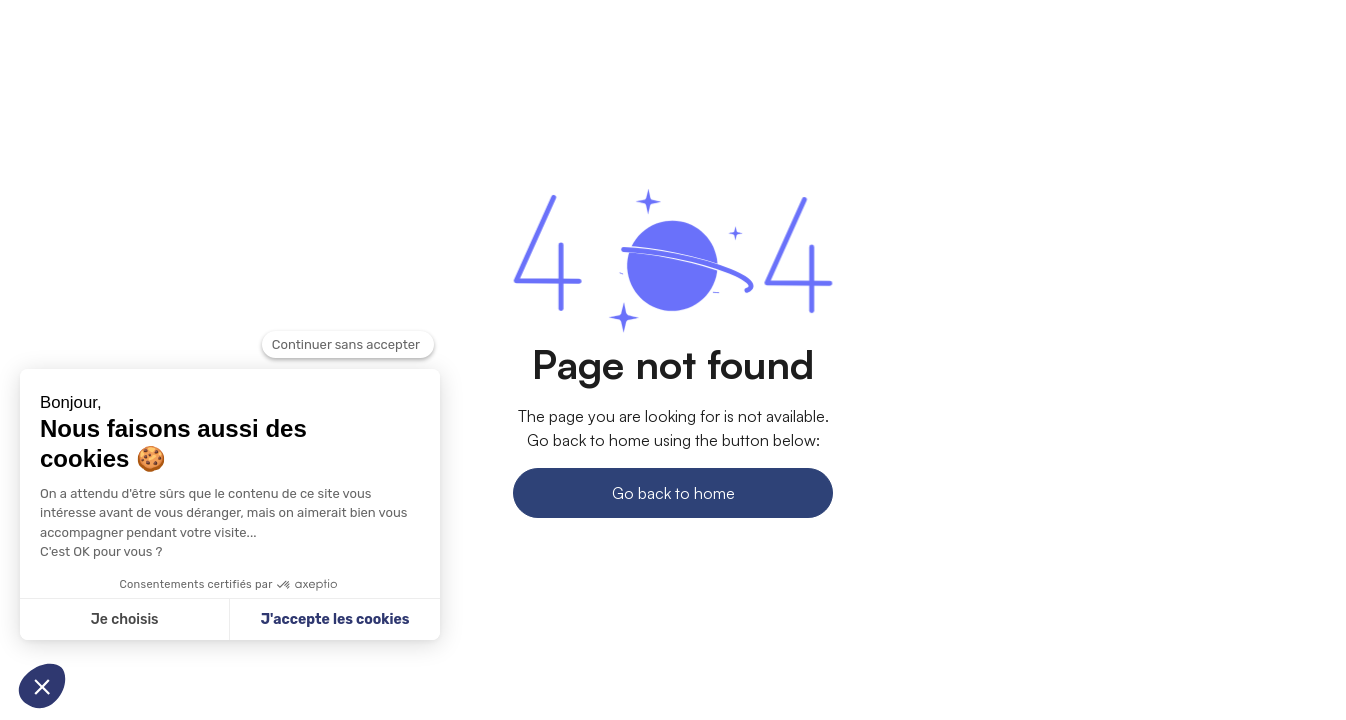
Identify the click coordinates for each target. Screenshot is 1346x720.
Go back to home (673, 493)
